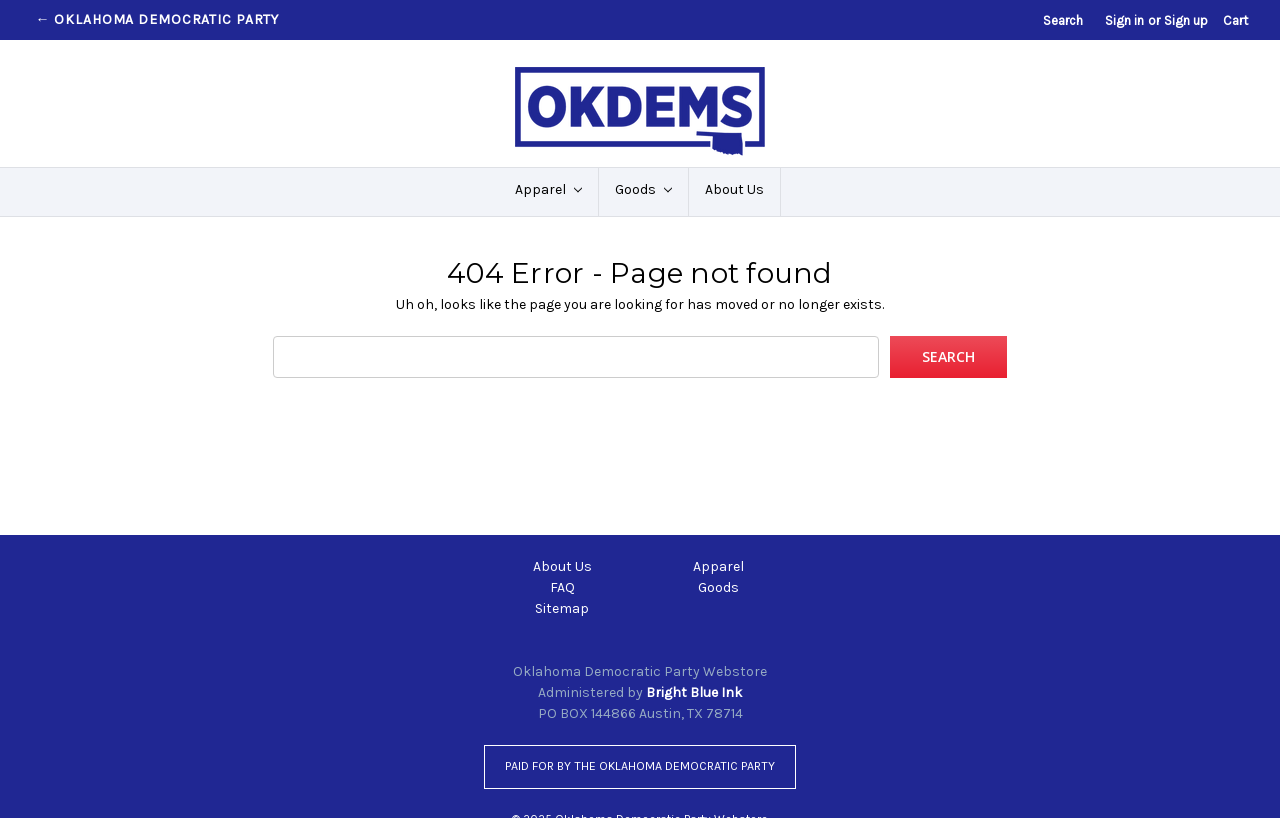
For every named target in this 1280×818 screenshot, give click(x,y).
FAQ (562, 587)
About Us (734, 189)
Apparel (548, 189)
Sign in (1124, 20)
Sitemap (562, 608)
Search (1063, 20)
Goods (643, 189)
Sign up (1186, 20)
